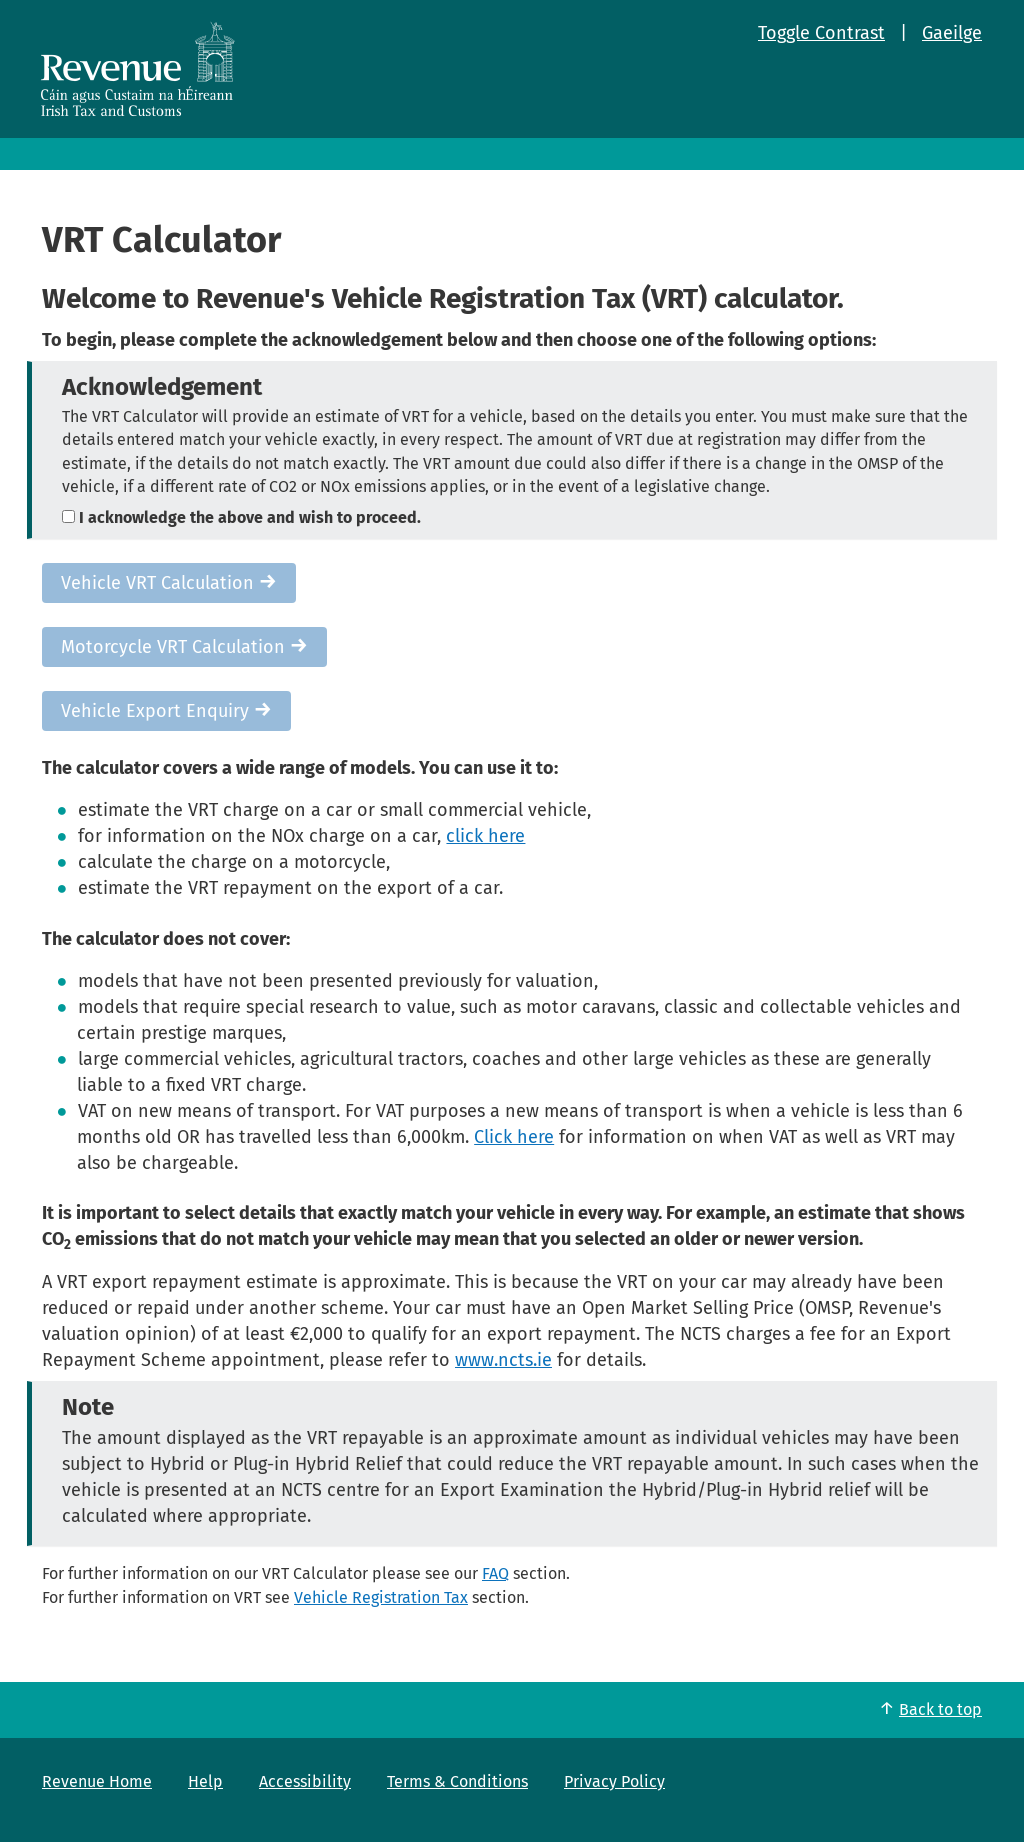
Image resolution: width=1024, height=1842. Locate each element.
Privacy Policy (614, 1781)
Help (205, 1781)
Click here (514, 1137)
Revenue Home (97, 1781)
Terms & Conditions (457, 1781)
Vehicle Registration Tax (381, 1597)
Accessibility (305, 1781)
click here (485, 836)
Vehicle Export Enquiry (166, 711)
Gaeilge (952, 33)
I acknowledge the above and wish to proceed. (241, 517)
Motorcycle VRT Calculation (184, 647)
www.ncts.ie (503, 1360)
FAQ (495, 1573)
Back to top (940, 1709)
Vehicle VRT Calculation (169, 583)
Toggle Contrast (821, 33)
